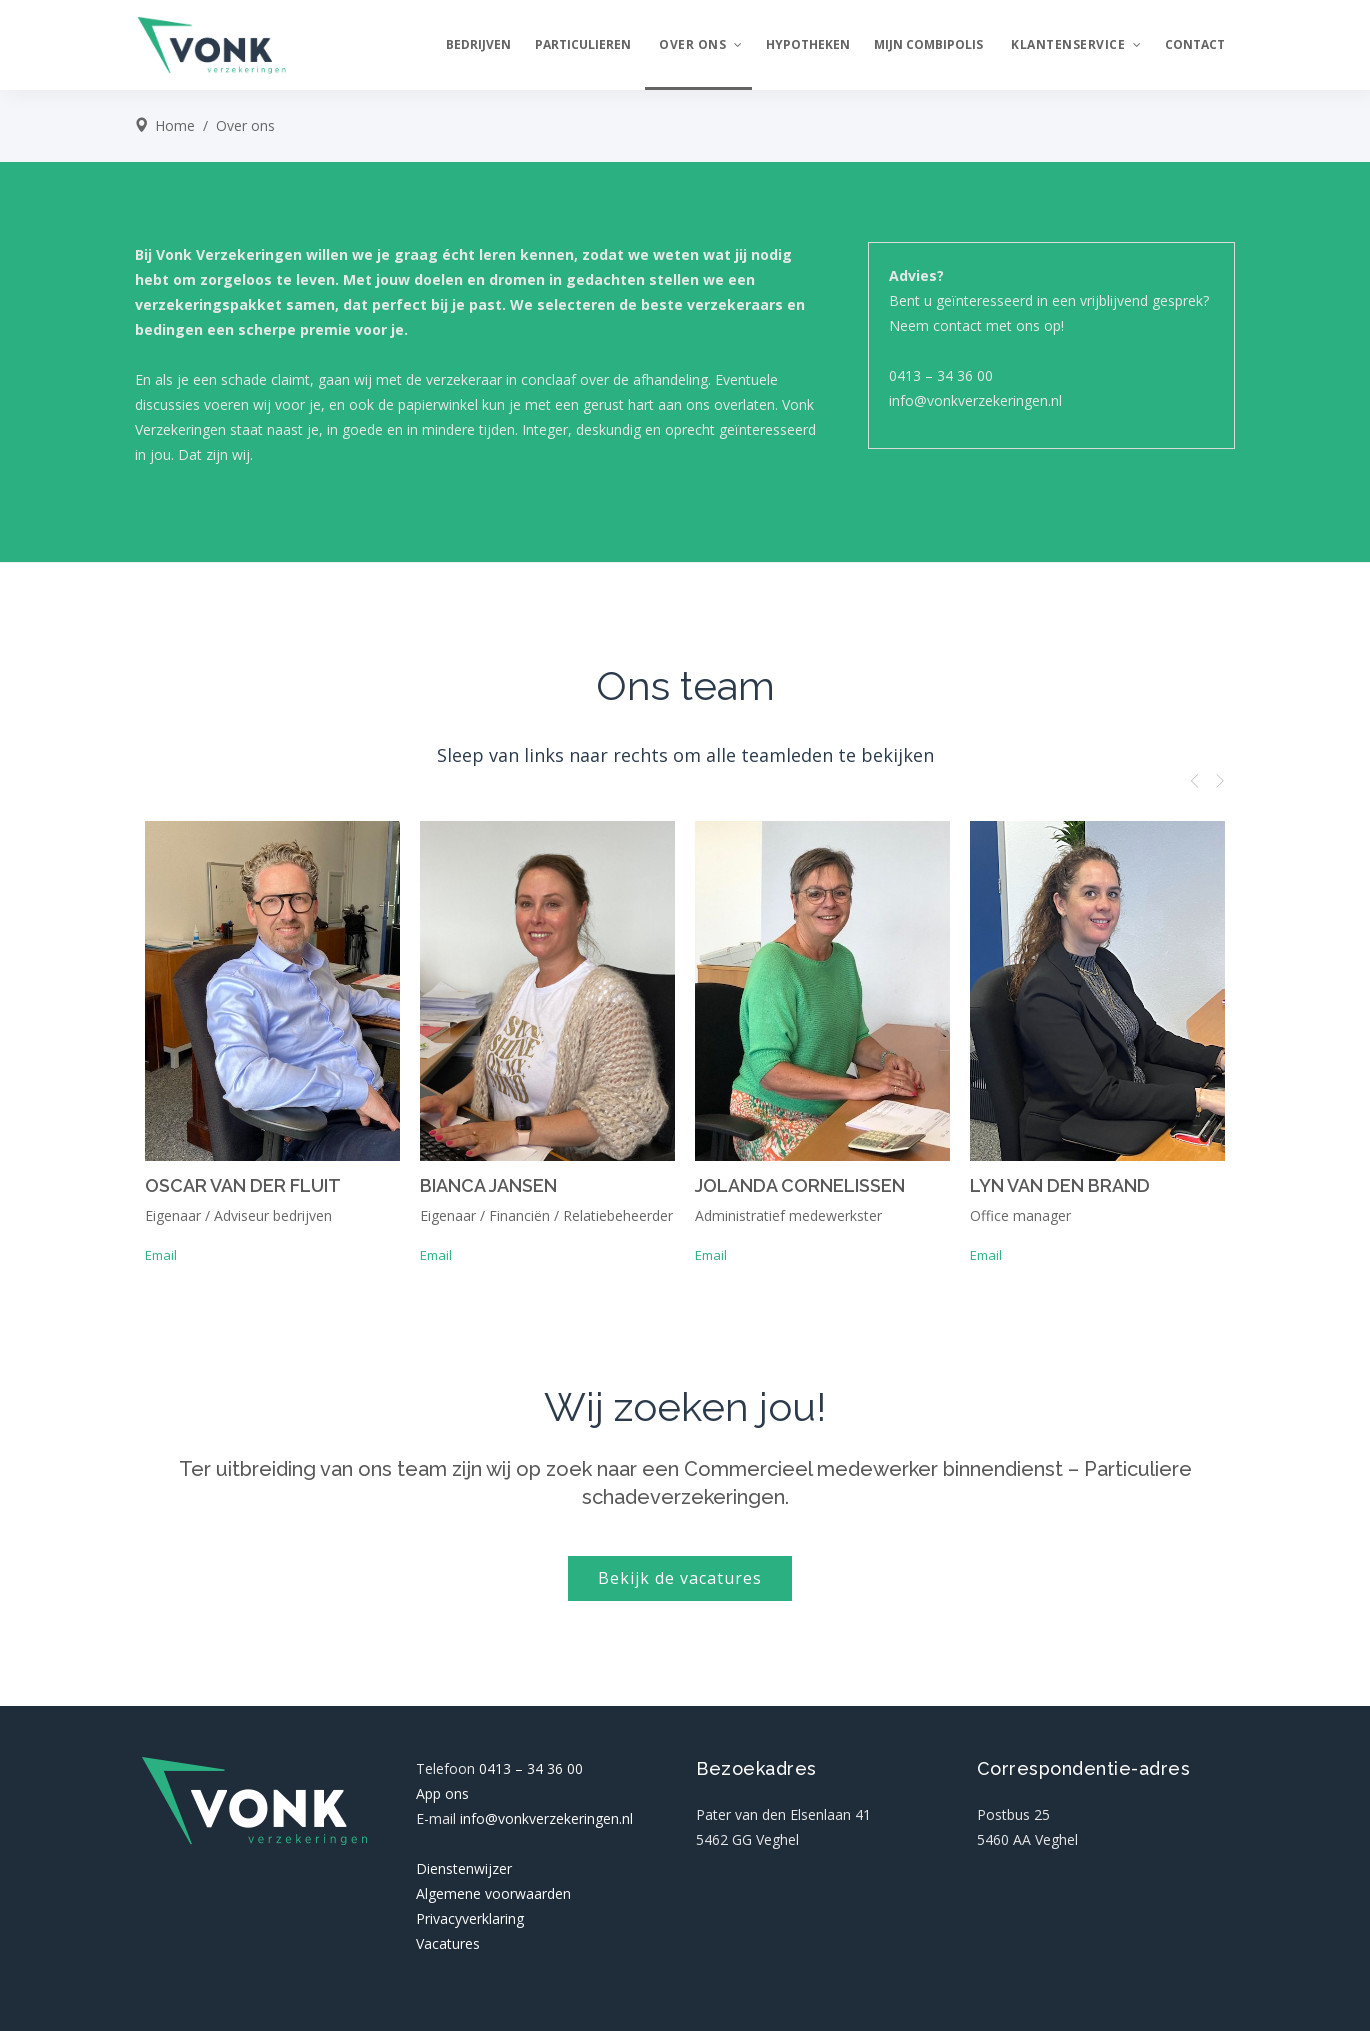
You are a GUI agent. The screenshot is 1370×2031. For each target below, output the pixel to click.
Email (161, 1255)
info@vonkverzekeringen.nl (975, 400)
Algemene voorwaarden (493, 1893)
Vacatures (448, 1943)
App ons (442, 1793)
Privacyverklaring (470, 1918)
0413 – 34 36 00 (941, 375)
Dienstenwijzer (464, 1868)
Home (175, 125)
